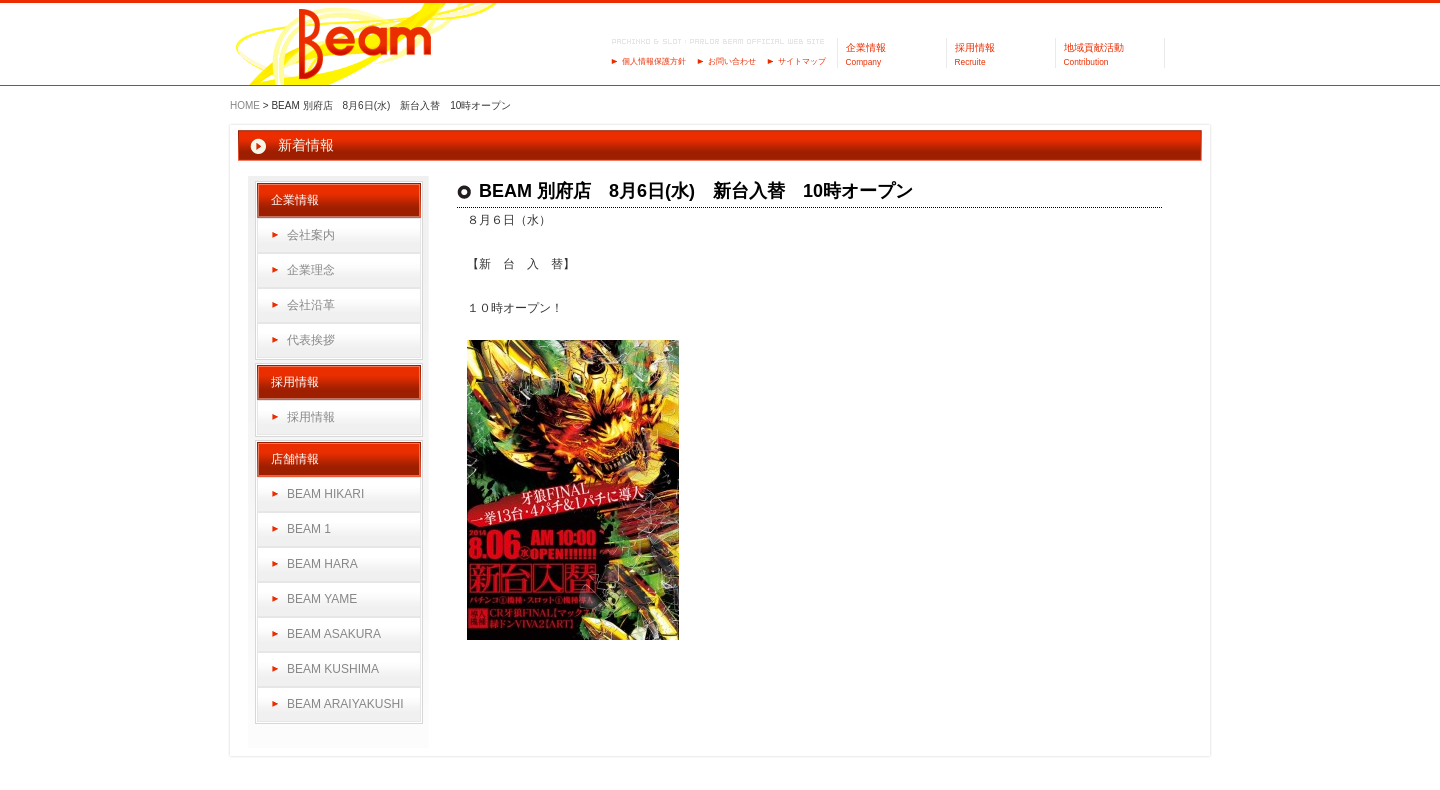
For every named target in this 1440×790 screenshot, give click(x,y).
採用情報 (311, 417)
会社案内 (311, 235)
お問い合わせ (732, 61)
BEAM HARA (322, 564)
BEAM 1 (309, 529)
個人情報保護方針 (654, 61)
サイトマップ (802, 61)
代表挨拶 (311, 340)
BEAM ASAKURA (334, 634)
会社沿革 (311, 305)
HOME (245, 105)
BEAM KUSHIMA (333, 669)
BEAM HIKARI (325, 494)
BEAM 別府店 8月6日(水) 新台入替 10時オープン (696, 191)
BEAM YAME (322, 599)
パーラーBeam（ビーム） (365, 45)
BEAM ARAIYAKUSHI (345, 704)
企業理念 (311, 270)
